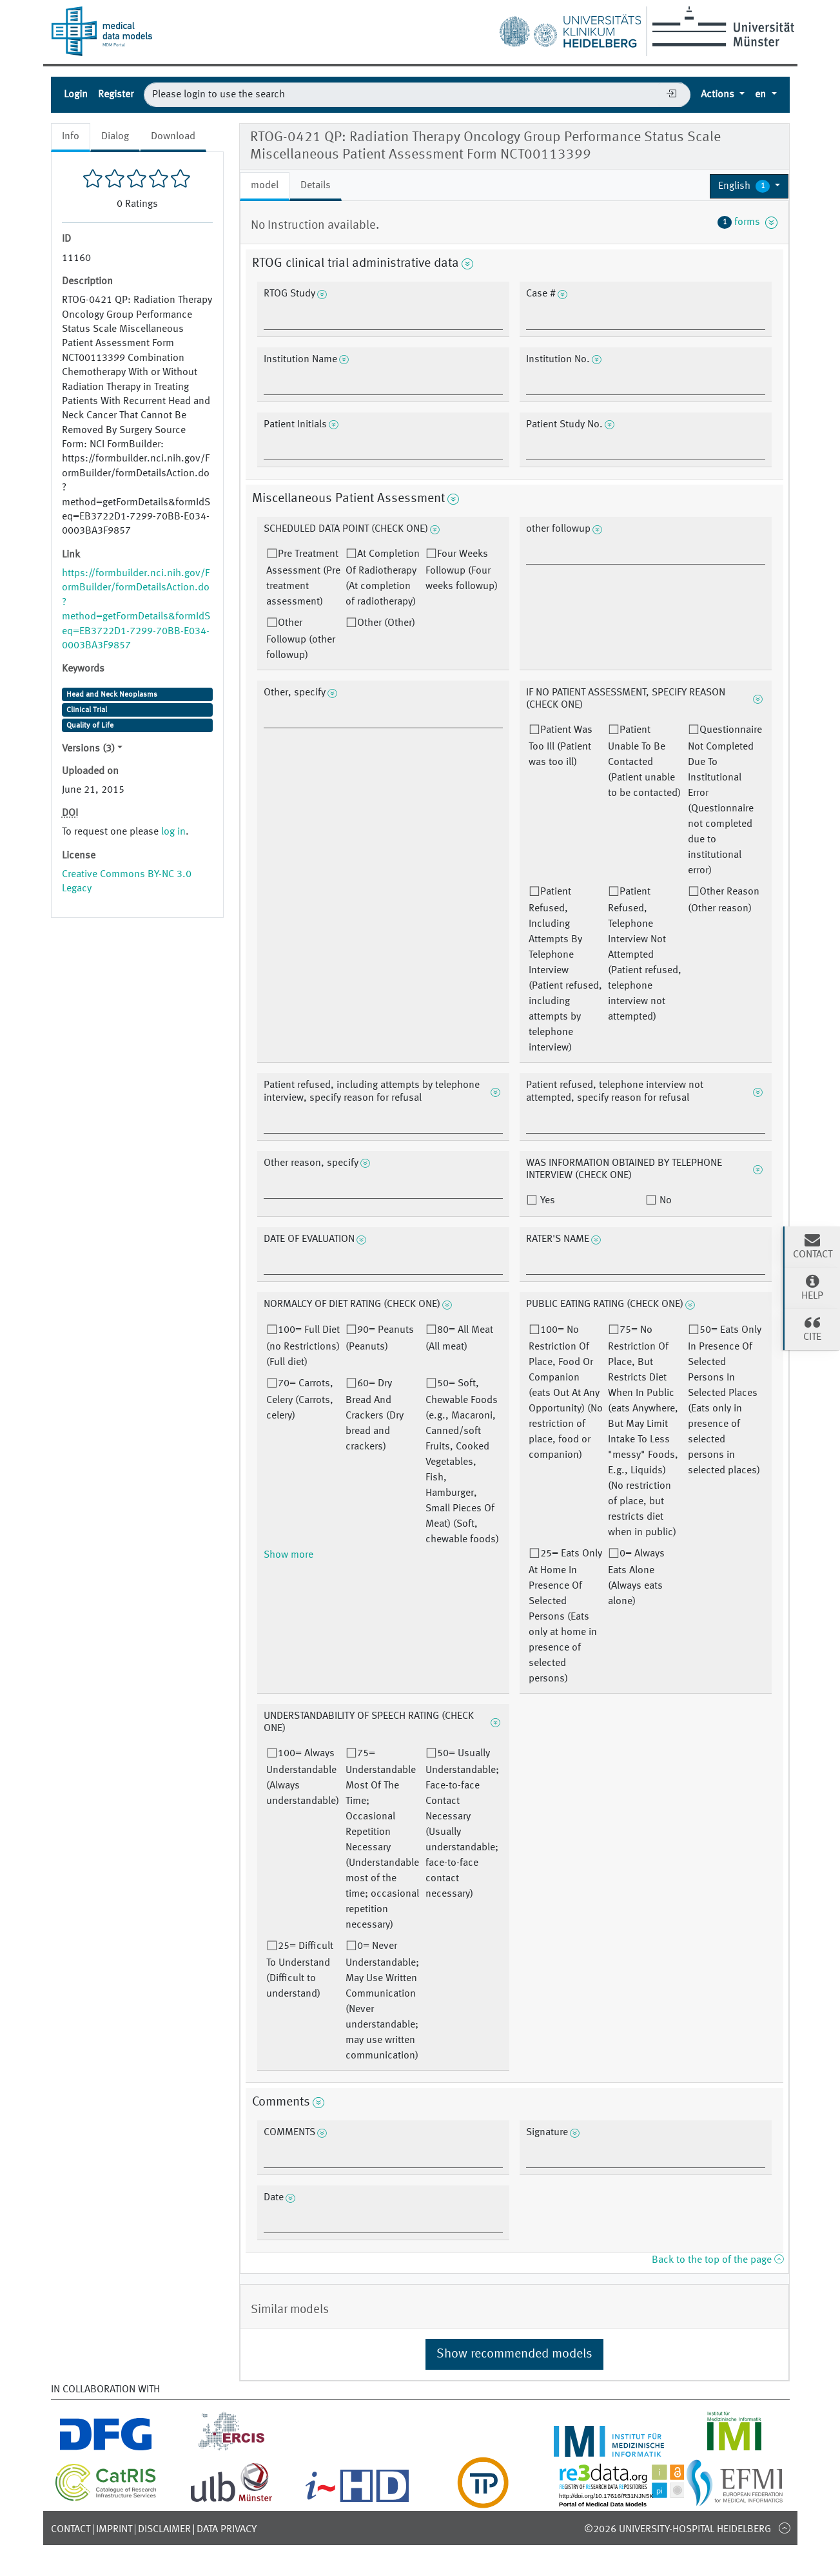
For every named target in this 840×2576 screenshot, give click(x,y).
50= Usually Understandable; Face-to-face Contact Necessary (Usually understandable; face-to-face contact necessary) (462, 1823)
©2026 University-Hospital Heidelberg (677, 2529)
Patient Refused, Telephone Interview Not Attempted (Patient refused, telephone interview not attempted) (644, 954)
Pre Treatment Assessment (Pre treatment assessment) (303, 578)
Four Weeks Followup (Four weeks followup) (461, 570)
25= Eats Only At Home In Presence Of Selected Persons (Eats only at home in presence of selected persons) (565, 1616)
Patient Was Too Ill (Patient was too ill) (560, 746)
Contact (70, 2529)
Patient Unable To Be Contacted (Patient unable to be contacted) (644, 762)
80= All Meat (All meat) (459, 1338)
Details (315, 185)
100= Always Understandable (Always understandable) (302, 1777)
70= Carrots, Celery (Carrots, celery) (299, 1400)
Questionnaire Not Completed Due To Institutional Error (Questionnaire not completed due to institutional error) (725, 800)
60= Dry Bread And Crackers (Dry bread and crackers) (375, 1415)
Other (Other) (386, 623)
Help (812, 1287)
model (264, 185)
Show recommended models (514, 2354)
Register (115, 95)
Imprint (114, 2529)
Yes (546, 1201)
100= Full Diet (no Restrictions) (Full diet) (303, 1346)
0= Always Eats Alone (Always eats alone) (636, 1578)
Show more (288, 1555)
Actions (719, 95)
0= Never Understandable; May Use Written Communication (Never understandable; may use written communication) (382, 2001)
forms (748, 222)
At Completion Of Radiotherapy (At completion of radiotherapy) (383, 578)
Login (76, 95)
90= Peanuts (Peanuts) (380, 1338)
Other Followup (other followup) (300, 639)
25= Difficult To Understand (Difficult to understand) (299, 1970)
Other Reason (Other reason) (723, 900)
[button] (749, 186)
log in (173, 832)
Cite (812, 1328)
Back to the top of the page (717, 2260)
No (664, 1201)
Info (70, 136)
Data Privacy (227, 2529)
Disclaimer (164, 2529)
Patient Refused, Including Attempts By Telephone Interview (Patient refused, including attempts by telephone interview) (565, 970)
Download (173, 136)
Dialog (115, 136)
